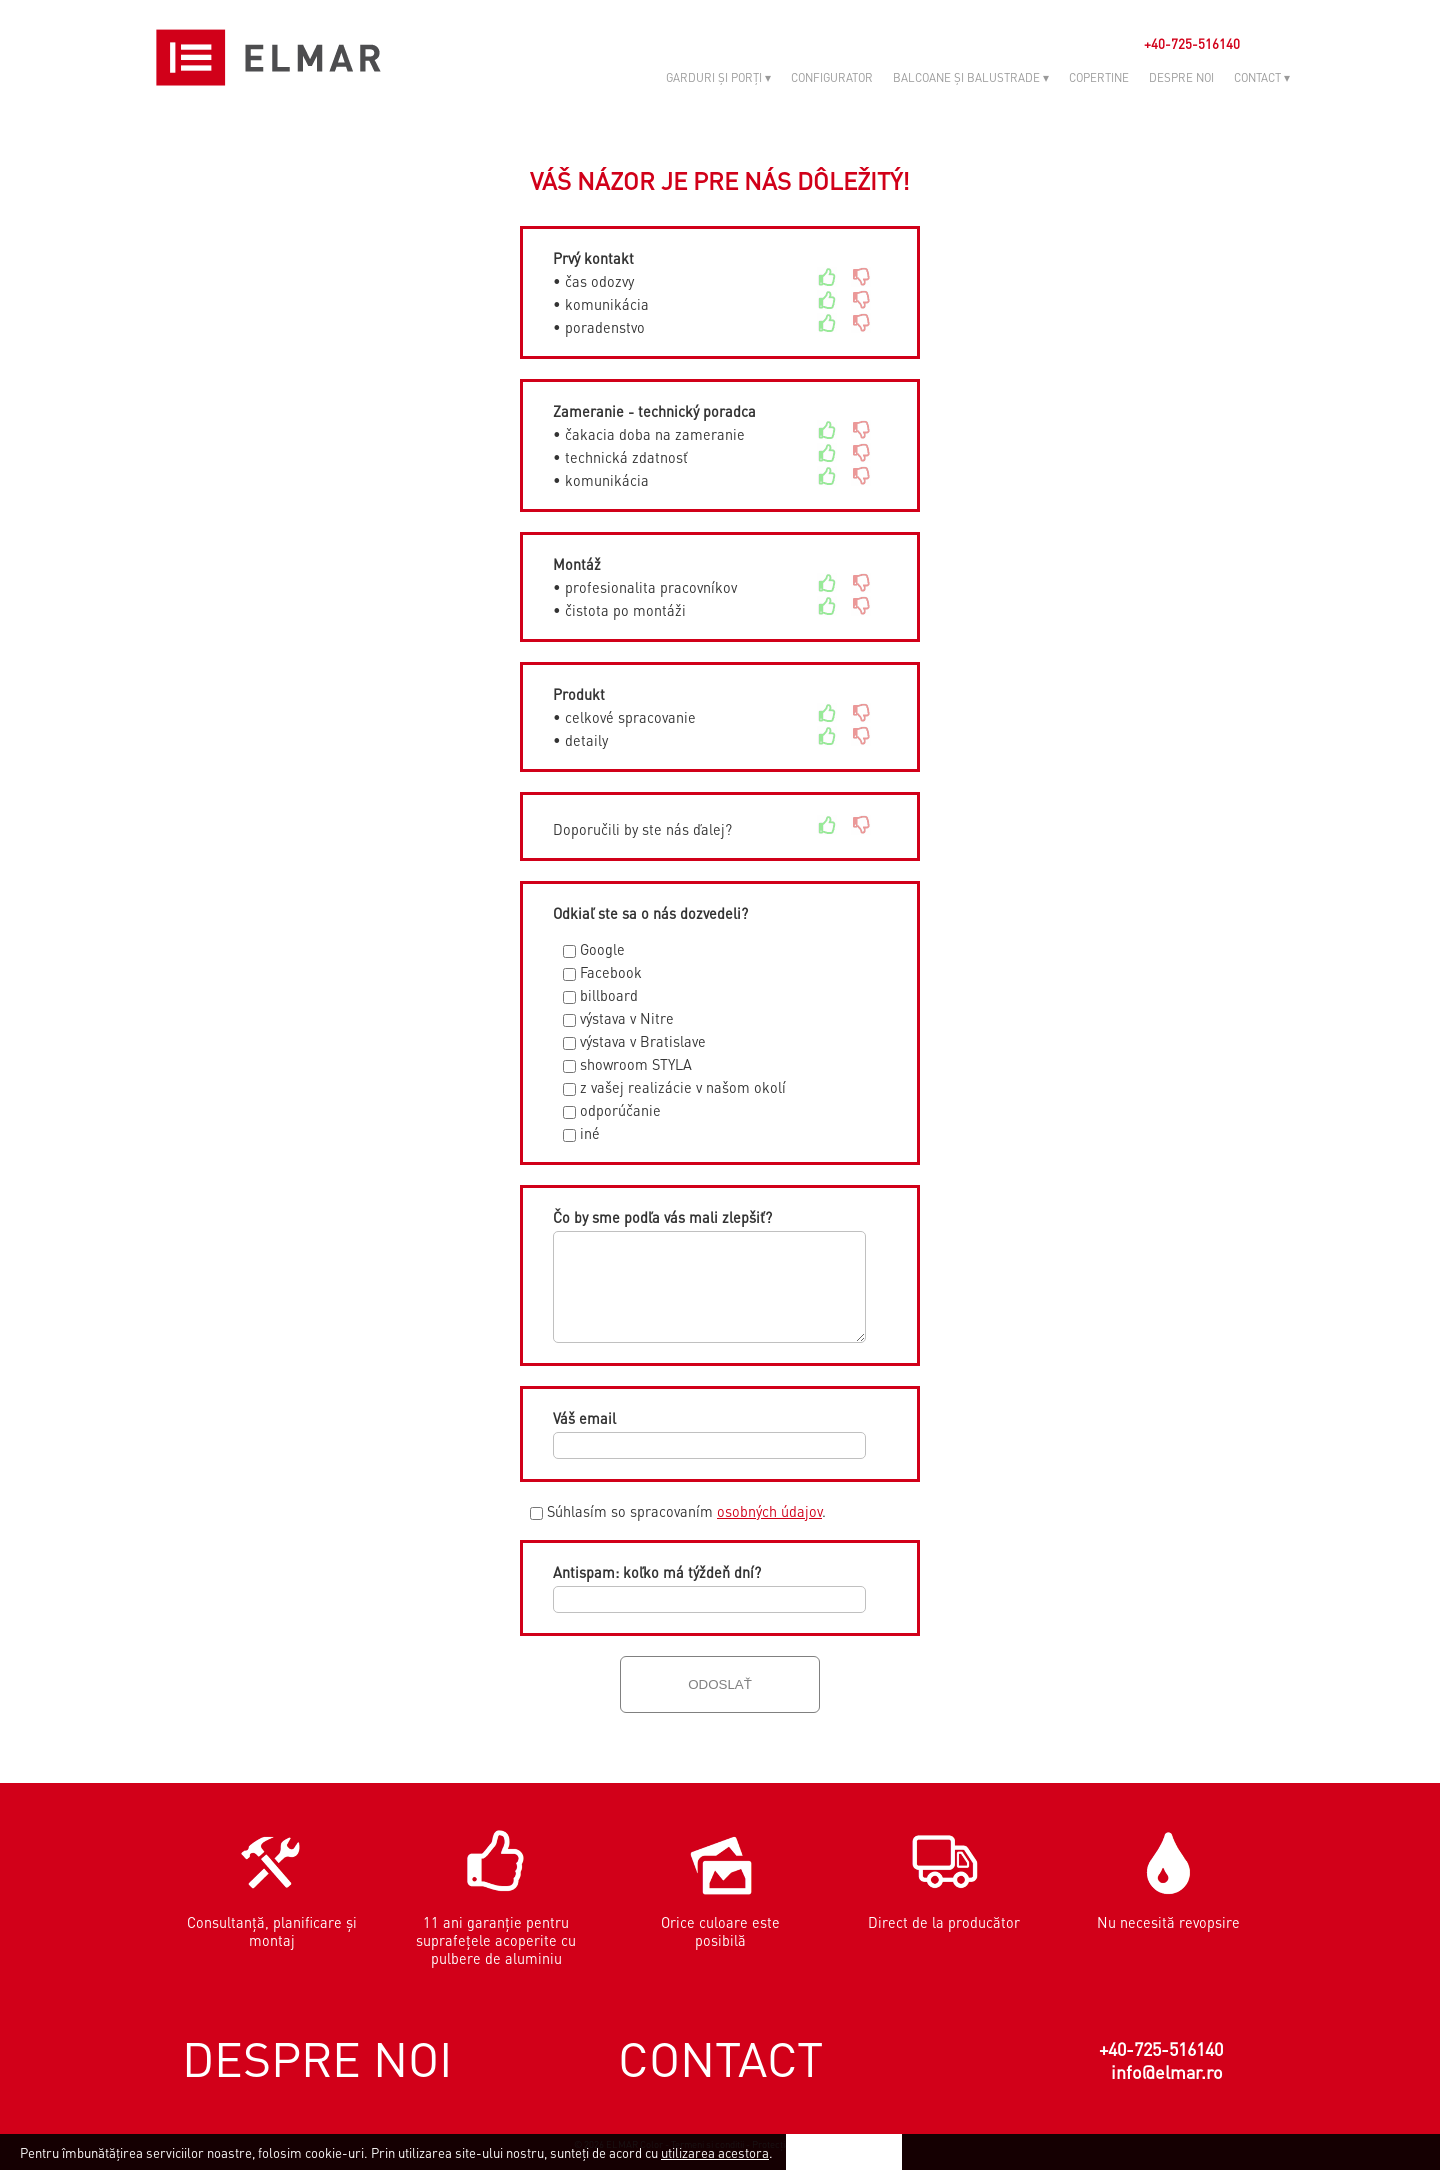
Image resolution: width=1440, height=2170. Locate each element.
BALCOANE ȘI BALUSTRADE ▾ (971, 77)
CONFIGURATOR (832, 77)
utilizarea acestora (715, 2152)
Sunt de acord (844, 2152)
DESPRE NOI (1181, 77)
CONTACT (720, 2057)
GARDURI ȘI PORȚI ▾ (718, 77)
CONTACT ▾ (1262, 77)
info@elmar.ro (1167, 2071)
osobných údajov (769, 1511)
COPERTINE (1099, 77)
